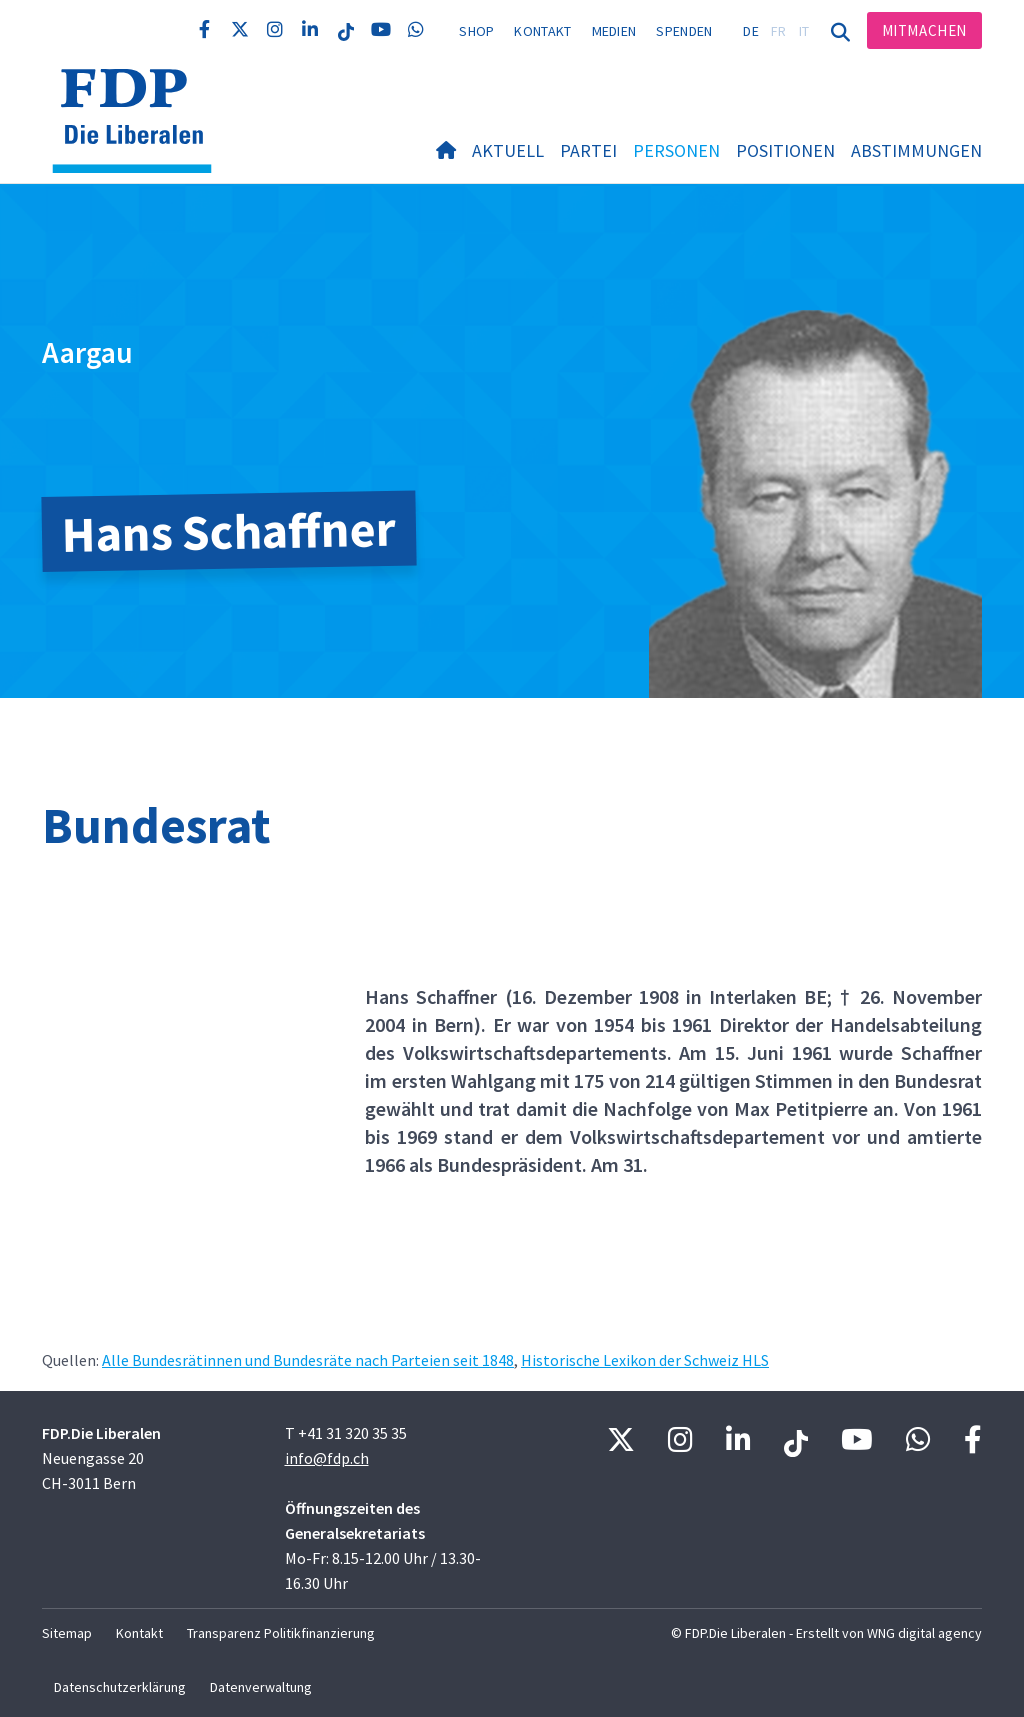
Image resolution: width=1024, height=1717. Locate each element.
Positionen (785, 150)
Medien (614, 31)
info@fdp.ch (327, 1458)
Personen (676, 150)
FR (779, 31)
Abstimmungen (916, 150)
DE (751, 31)
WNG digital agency (924, 1633)
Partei (588, 150)
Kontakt (542, 31)
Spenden (684, 31)
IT (804, 31)
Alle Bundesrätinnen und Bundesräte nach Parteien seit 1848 (308, 1360)
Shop (476, 31)
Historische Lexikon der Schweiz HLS (645, 1360)
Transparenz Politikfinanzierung (281, 1633)
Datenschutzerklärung (120, 1687)
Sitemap (67, 1633)
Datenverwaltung (261, 1687)
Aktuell (508, 150)
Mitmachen (924, 30)
